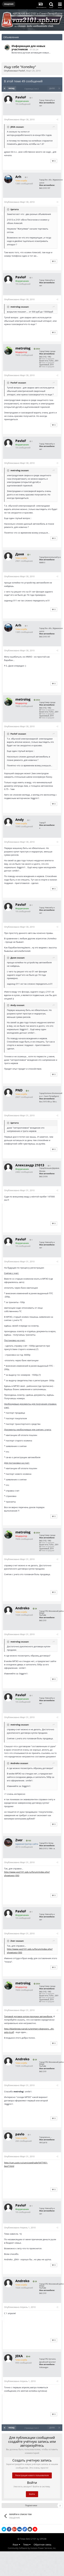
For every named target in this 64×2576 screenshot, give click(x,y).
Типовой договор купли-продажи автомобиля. (28, 2016)
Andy (19, 819)
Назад (12, 88)
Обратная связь (42, 2544)
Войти (32, 2494)
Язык (16, 2544)
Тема (27, 2544)
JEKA (19, 2356)
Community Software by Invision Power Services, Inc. (32, 2548)
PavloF (21, 70)
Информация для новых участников (28, 47)
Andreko (22, 1608)
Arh (18, 176)
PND (19, 1090)
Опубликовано (19, 119)
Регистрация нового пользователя (32, 2475)
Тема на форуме (46, 359)
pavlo (19, 2134)
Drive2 (41, 1613)
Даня (19, 554)
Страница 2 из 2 (31, 88)
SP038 (43, 2538)
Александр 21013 (29, 1165)
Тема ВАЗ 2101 (28, 2538)
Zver (19, 1840)
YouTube (42, 1615)
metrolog (22, 348)
